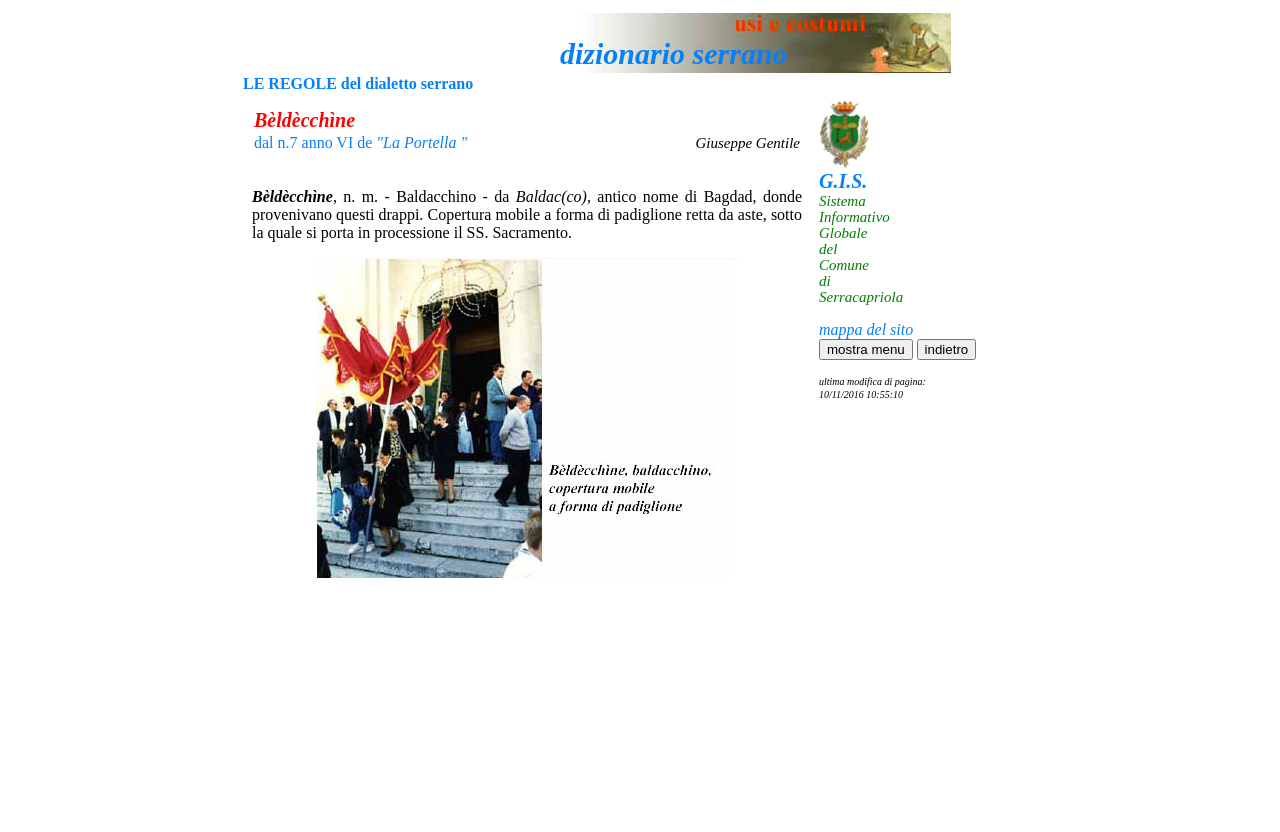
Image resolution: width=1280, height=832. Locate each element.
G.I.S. (843, 181)
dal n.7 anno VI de (360, 142)
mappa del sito (866, 329)
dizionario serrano (674, 53)
